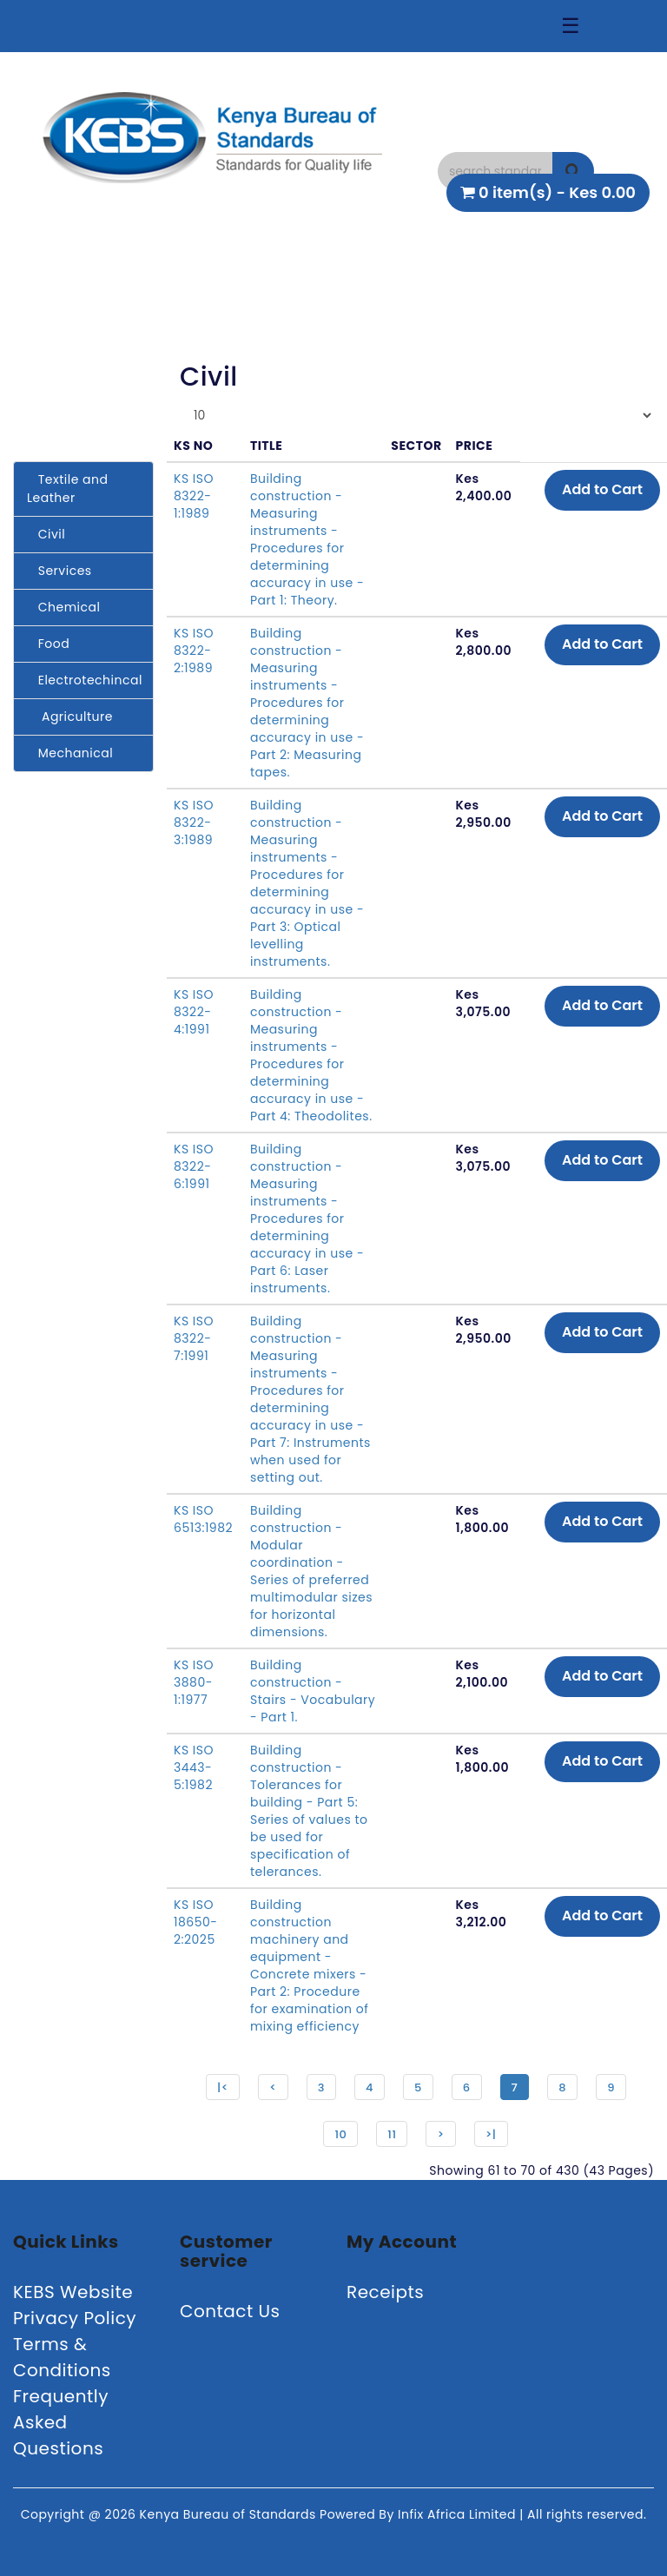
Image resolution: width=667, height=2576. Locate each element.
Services (59, 570)
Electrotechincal (84, 680)
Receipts (385, 2292)
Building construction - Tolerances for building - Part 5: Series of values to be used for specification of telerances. (309, 1810)
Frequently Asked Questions (61, 2422)
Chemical (63, 607)
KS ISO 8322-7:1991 (194, 1338)
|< (222, 2087)
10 (340, 2134)
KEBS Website (73, 2292)
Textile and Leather (67, 488)
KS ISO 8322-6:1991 (194, 1166)
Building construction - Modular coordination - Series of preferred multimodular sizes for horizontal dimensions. (311, 1571)
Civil (46, 534)
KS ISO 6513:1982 (203, 1519)
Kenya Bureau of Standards (230, 2514)
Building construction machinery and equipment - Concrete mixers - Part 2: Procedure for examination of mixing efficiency (309, 1965)
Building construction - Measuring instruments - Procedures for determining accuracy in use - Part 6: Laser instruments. (307, 1218)
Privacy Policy (74, 2318)
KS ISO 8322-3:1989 (194, 822)
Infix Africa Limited (458, 2514)
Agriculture (70, 716)
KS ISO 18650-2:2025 (196, 1922)
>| (491, 2134)
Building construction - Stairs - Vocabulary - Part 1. (312, 1691)
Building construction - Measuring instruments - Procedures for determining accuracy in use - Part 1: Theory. (307, 539)
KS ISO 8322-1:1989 (194, 496)
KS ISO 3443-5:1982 (194, 1767)
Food (48, 643)
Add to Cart (602, 489)
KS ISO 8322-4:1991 (194, 1012)
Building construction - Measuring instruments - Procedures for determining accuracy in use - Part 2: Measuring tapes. (307, 702)
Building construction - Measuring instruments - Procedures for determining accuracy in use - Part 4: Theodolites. (311, 1055)
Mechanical (70, 753)
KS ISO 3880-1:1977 (194, 1682)
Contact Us (230, 2311)
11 (391, 2134)
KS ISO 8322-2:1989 (194, 650)
